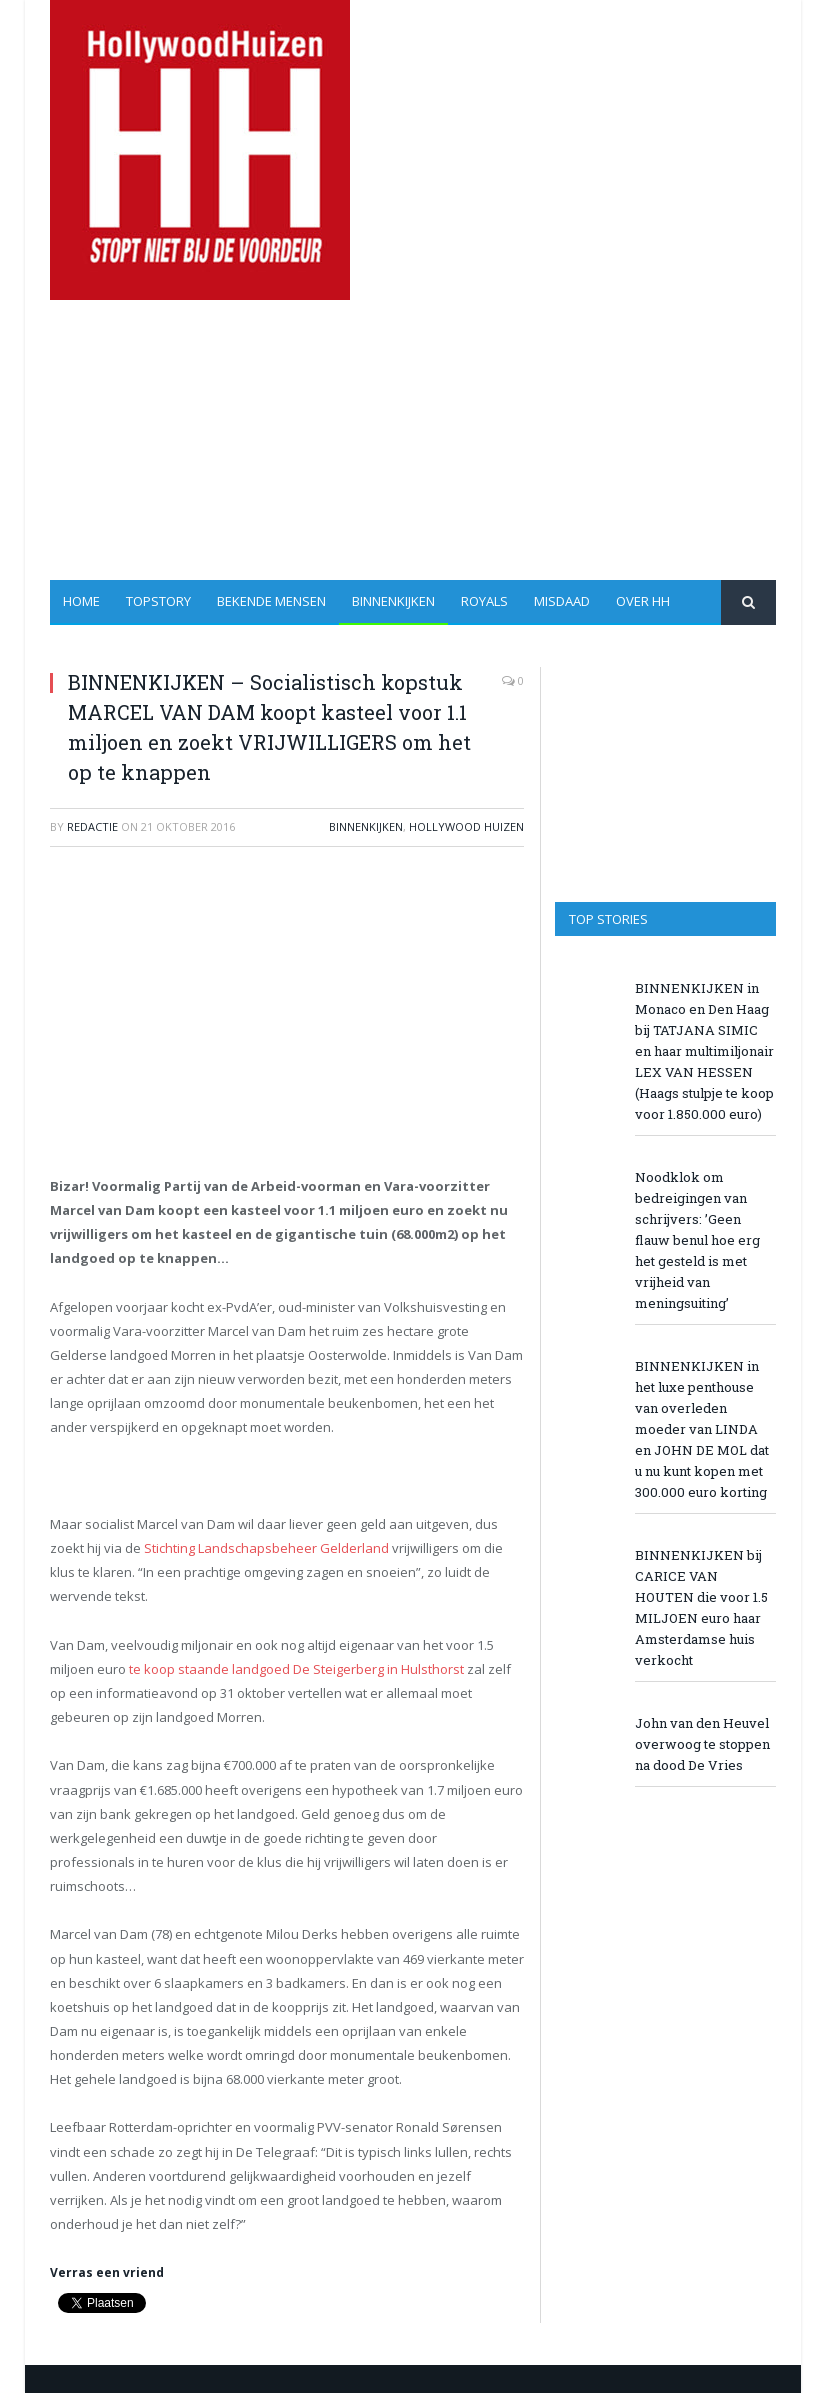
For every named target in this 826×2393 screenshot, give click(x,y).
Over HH (643, 601)
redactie (92, 826)
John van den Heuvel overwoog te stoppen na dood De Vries (702, 1744)
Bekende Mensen (271, 601)
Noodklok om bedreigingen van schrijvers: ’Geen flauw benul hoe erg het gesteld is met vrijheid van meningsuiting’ (697, 1240)
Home (81, 601)
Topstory (158, 601)
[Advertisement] (538, 440)
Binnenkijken (393, 601)
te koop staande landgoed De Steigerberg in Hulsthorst (295, 1669)
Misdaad (562, 601)
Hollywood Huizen (466, 826)
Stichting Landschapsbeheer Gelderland (266, 1548)
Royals (484, 601)
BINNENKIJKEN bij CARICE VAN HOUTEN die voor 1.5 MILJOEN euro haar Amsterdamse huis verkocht (701, 1607)
